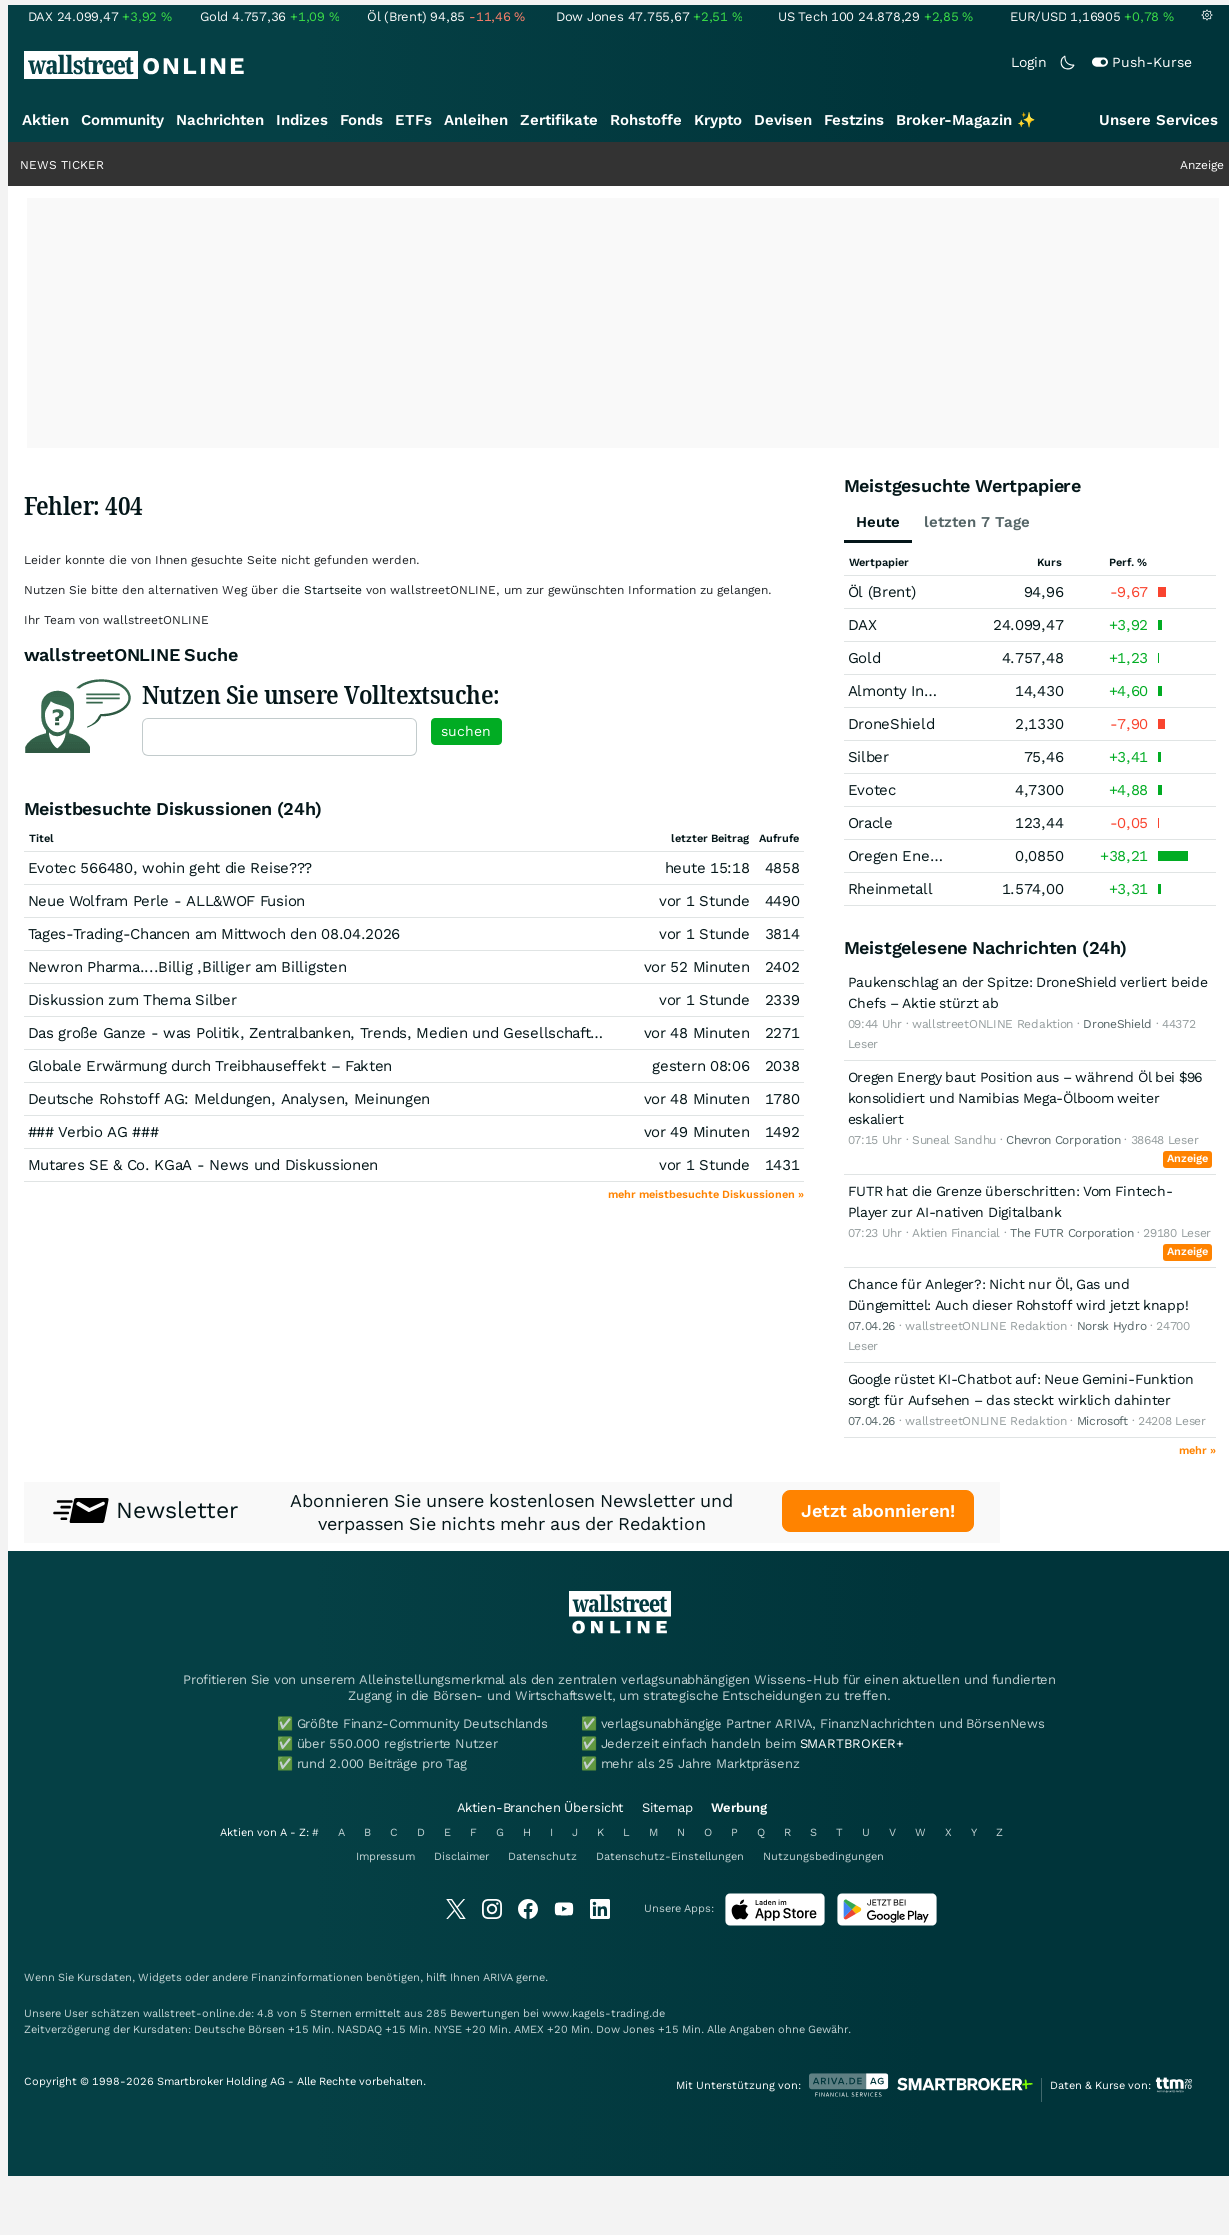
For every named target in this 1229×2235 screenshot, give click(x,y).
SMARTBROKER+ (852, 1743)
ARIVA (498, 1977)
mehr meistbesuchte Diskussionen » (706, 1194)
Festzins (854, 120)
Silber (868, 757)
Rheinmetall (890, 889)
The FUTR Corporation (1071, 1233)
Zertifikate (559, 120)
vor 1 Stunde (704, 901)
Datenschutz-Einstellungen (670, 1856)
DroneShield (891, 724)
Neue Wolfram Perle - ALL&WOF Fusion (167, 901)
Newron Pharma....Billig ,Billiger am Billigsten (187, 967)
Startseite (333, 590)
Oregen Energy (899, 856)
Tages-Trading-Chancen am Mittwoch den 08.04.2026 (214, 934)
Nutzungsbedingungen (823, 1856)
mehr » (1197, 1450)
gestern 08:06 (700, 1066)
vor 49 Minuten (697, 1132)
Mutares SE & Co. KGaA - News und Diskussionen (203, 1165)
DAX (862, 625)
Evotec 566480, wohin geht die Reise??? (170, 868)
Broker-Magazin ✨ (966, 120)
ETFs (413, 120)
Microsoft (1102, 1421)
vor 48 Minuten (697, 1033)
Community (122, 120)
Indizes (302, 120)
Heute (878, 522)
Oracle (870, 823)
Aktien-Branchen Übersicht (540, 1807)
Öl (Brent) (882, 592)
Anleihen (476, 120)
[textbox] (279, 737)
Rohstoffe (646, 120)
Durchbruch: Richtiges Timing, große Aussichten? (1010, 165)
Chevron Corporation (1063, 1140)
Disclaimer (461, 1856)
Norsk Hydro (1112, 1326)
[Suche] (776, 65)
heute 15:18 (707, 868)
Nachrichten (220, 120)
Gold (864, 658)
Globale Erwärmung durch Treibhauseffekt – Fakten (210, 1066)
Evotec (872, 790)
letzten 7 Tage (977, 522)
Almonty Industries (914, 691)
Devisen (783, 120)
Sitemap (667, 1807)
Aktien (45, 120)
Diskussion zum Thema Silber (132, 1000)
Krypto (718, 120)
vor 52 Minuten (697, 967)
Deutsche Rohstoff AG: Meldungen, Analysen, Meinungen (229, 1099)
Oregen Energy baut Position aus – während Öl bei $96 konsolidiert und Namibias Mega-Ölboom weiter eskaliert (1025, 1098)
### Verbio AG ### (93, 1132)
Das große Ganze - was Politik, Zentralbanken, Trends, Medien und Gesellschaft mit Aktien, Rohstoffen (392, 1033)
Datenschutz (542, 1856)
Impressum (385, 1856)
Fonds (361, 120)
